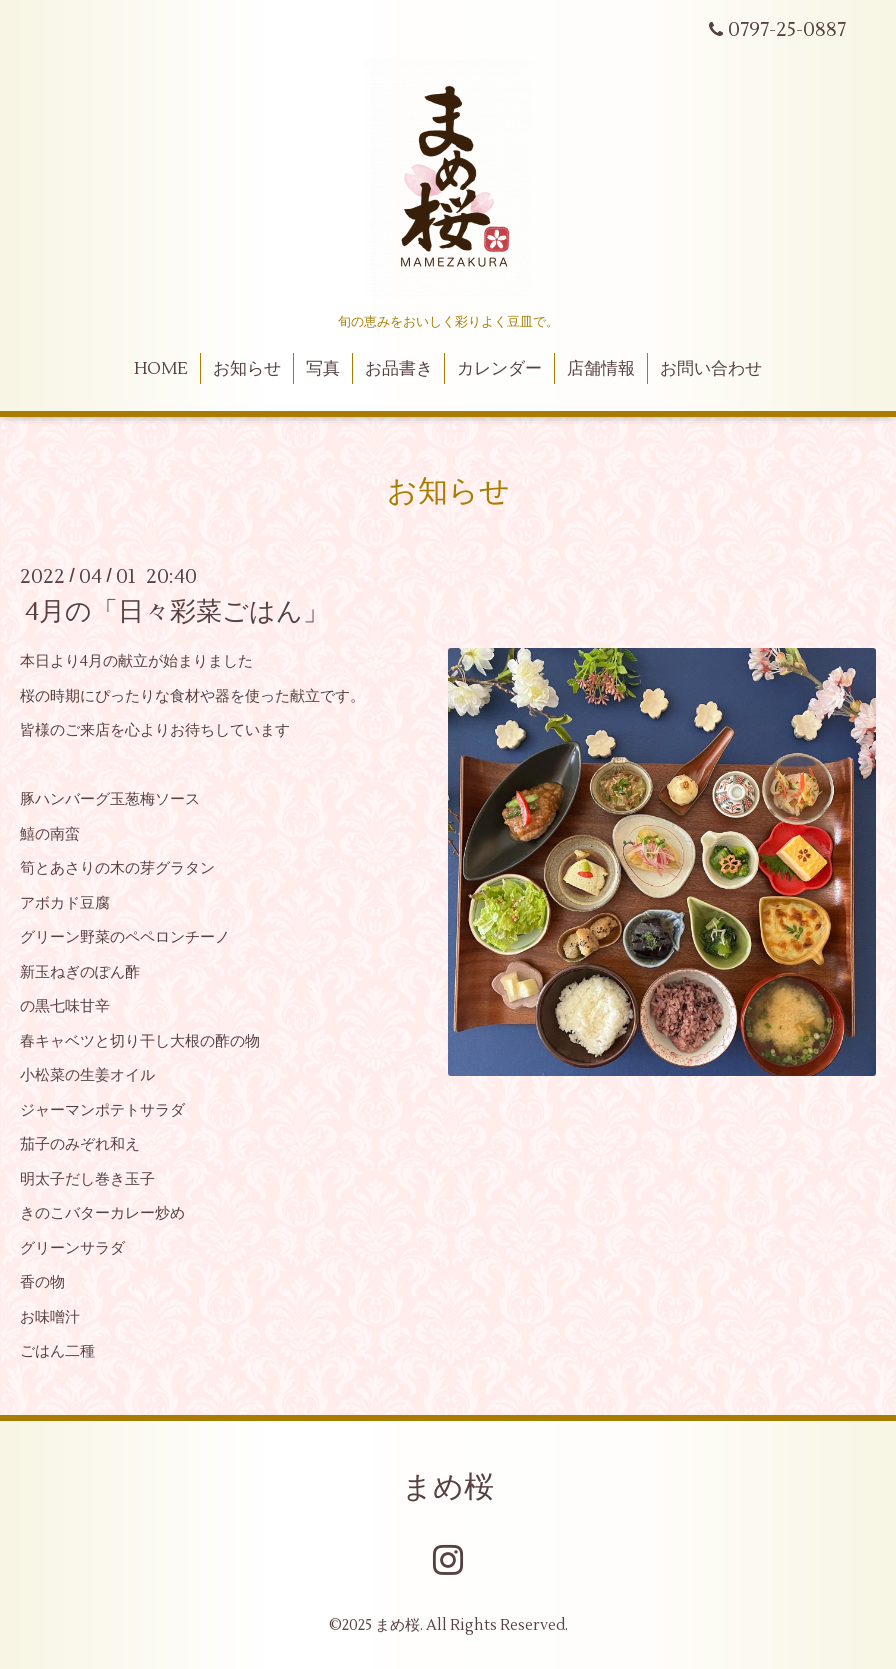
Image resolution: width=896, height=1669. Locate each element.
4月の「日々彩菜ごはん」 (177, 612)
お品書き (399, 369)
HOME (161, 369)
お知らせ (247, 369)
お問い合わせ (711, 369)
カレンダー (499, 369)
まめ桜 (448, 1487)
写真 (323, 369)
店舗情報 (601, 369)
